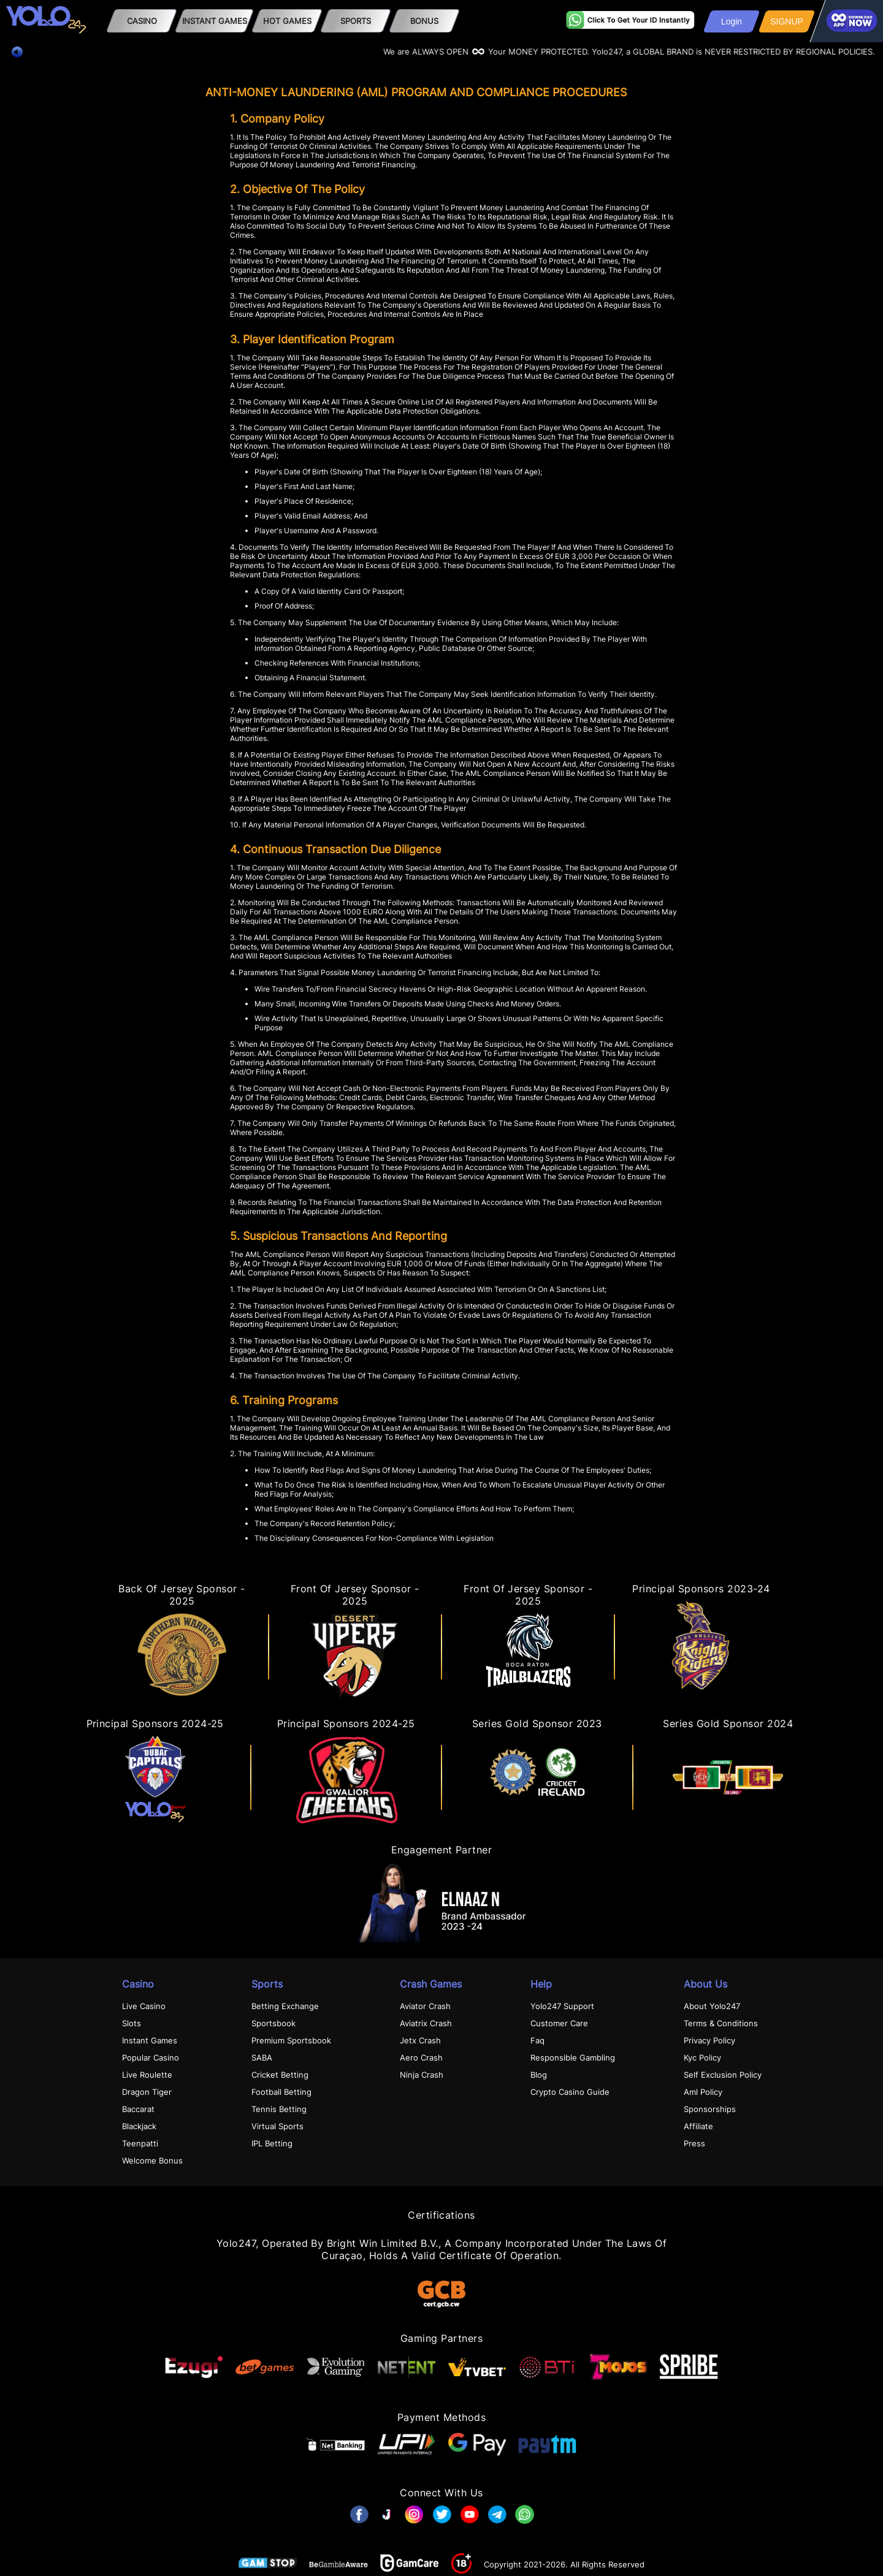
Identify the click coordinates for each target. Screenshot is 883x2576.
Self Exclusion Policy (723, 2075)
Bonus (424, 21)
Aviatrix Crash (426, 2023)
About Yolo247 (712, 2006)
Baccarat (138, 2109)
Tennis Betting (279, 2109)
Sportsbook (273, 2023)
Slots (131, 2023)
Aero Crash (421, 2057)
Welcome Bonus (152, 2160)
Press (694, 2143)
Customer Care (559, 2023)
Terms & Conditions (721, 2023)
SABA (261, 2057)
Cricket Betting (279, 2075)
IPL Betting (271, 2143)
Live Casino (144, 2006)
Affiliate (698, 2126)
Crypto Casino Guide (570, 2092)
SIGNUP (786, 21)
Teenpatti (140, 2143)
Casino (142, 21)
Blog (538, 2075)
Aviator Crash (425, 2006)
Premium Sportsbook (291, 2040)
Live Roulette (147, 2075)
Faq (537, 2040)
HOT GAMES (287, 21)
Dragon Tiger (147, 2092)
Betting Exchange (285, 2006)
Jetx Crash (420, 2040)
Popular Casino (150, 2057)
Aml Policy (703, 2092)
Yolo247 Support (562, 2006)
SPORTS (355, 21)
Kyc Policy (702, 2057)
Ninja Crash (421, 2075)
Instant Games (214, 21)
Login (731, 21)
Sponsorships (710, 2109)
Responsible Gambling (572, 2057)
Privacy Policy (709, 2040)
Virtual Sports (277, 2126)
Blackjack (139, 2126)
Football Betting (281, 2092)
